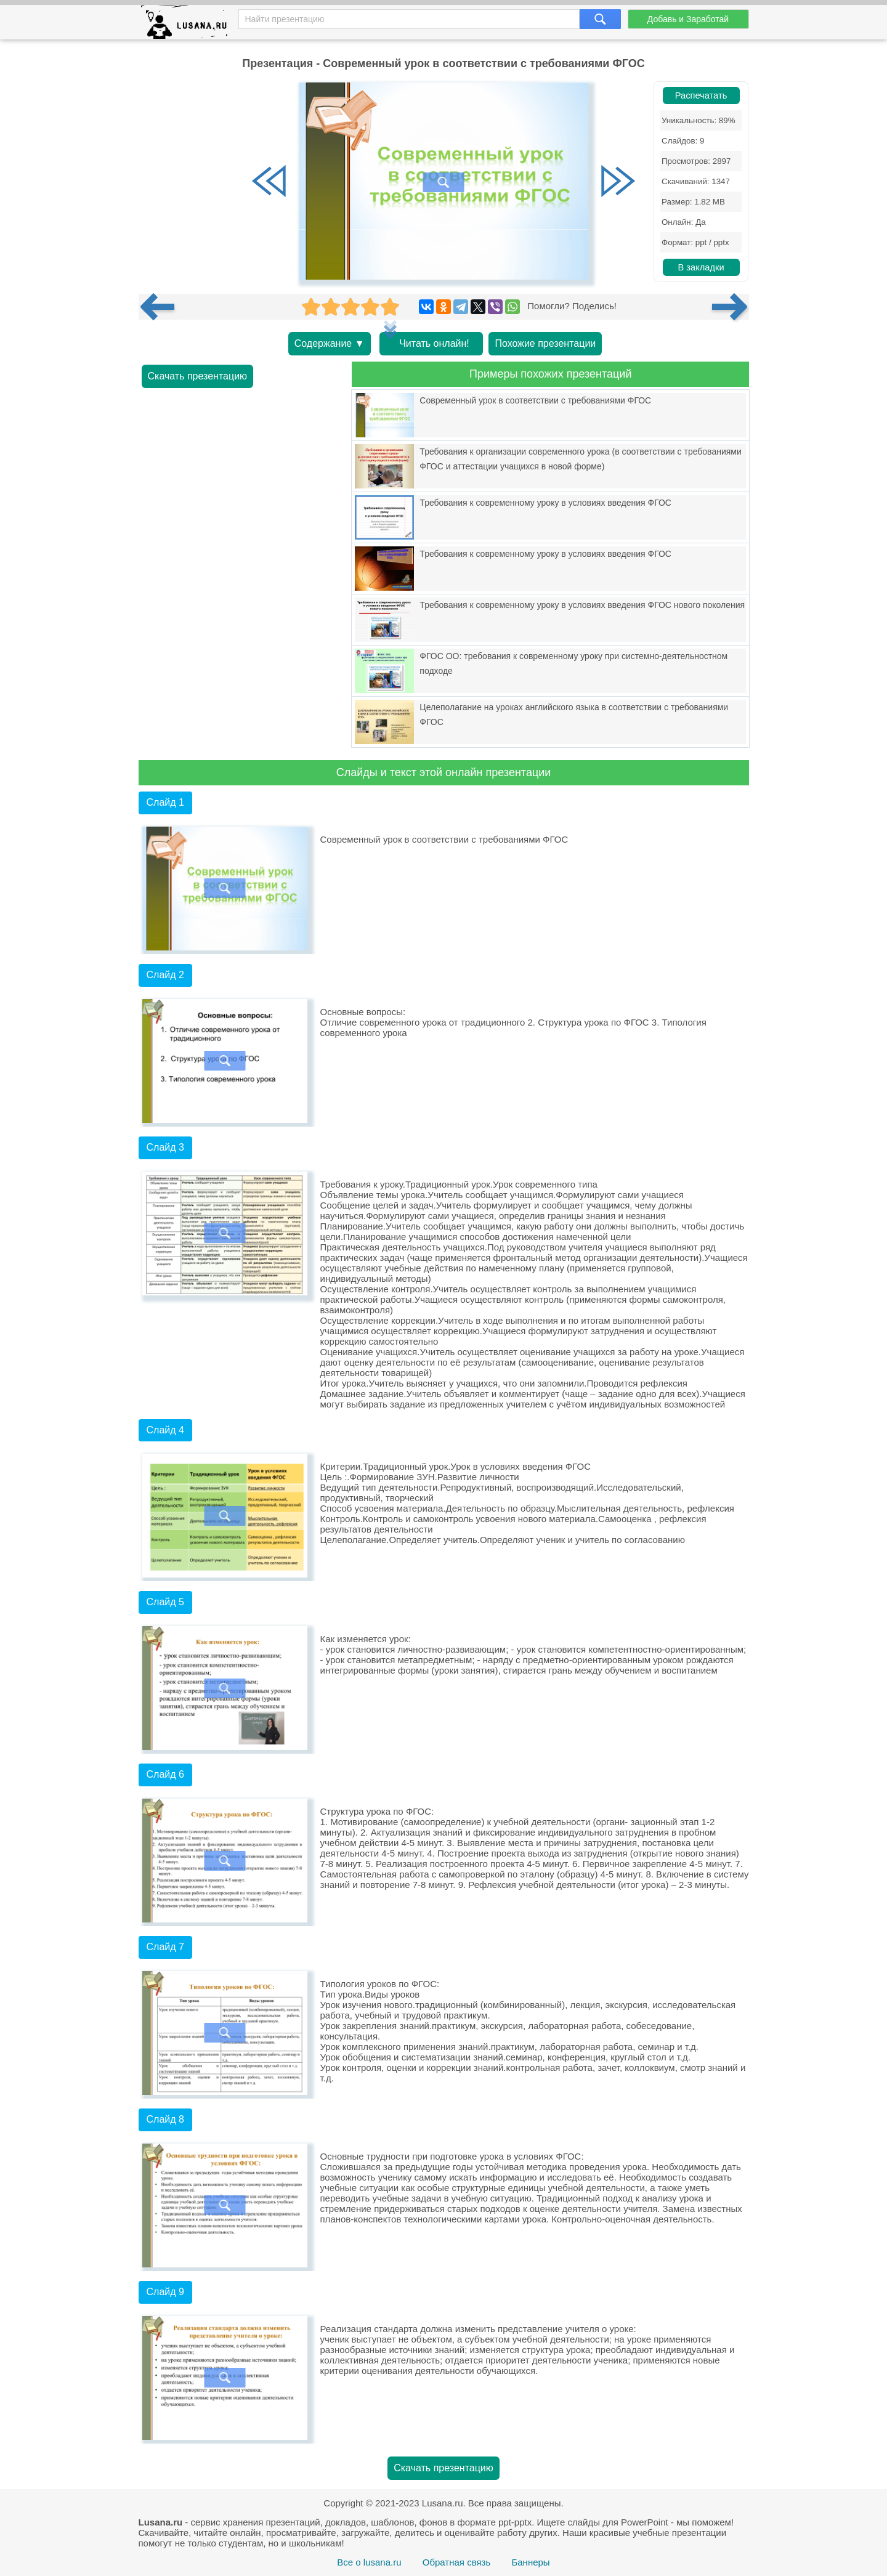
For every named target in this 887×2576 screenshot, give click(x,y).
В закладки (701, 267)
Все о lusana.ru (369, 2562)
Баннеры (530, 2562)
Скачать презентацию (198, 376)
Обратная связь (457, 2562)
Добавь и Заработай (688, 19)
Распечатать (701, 95)
